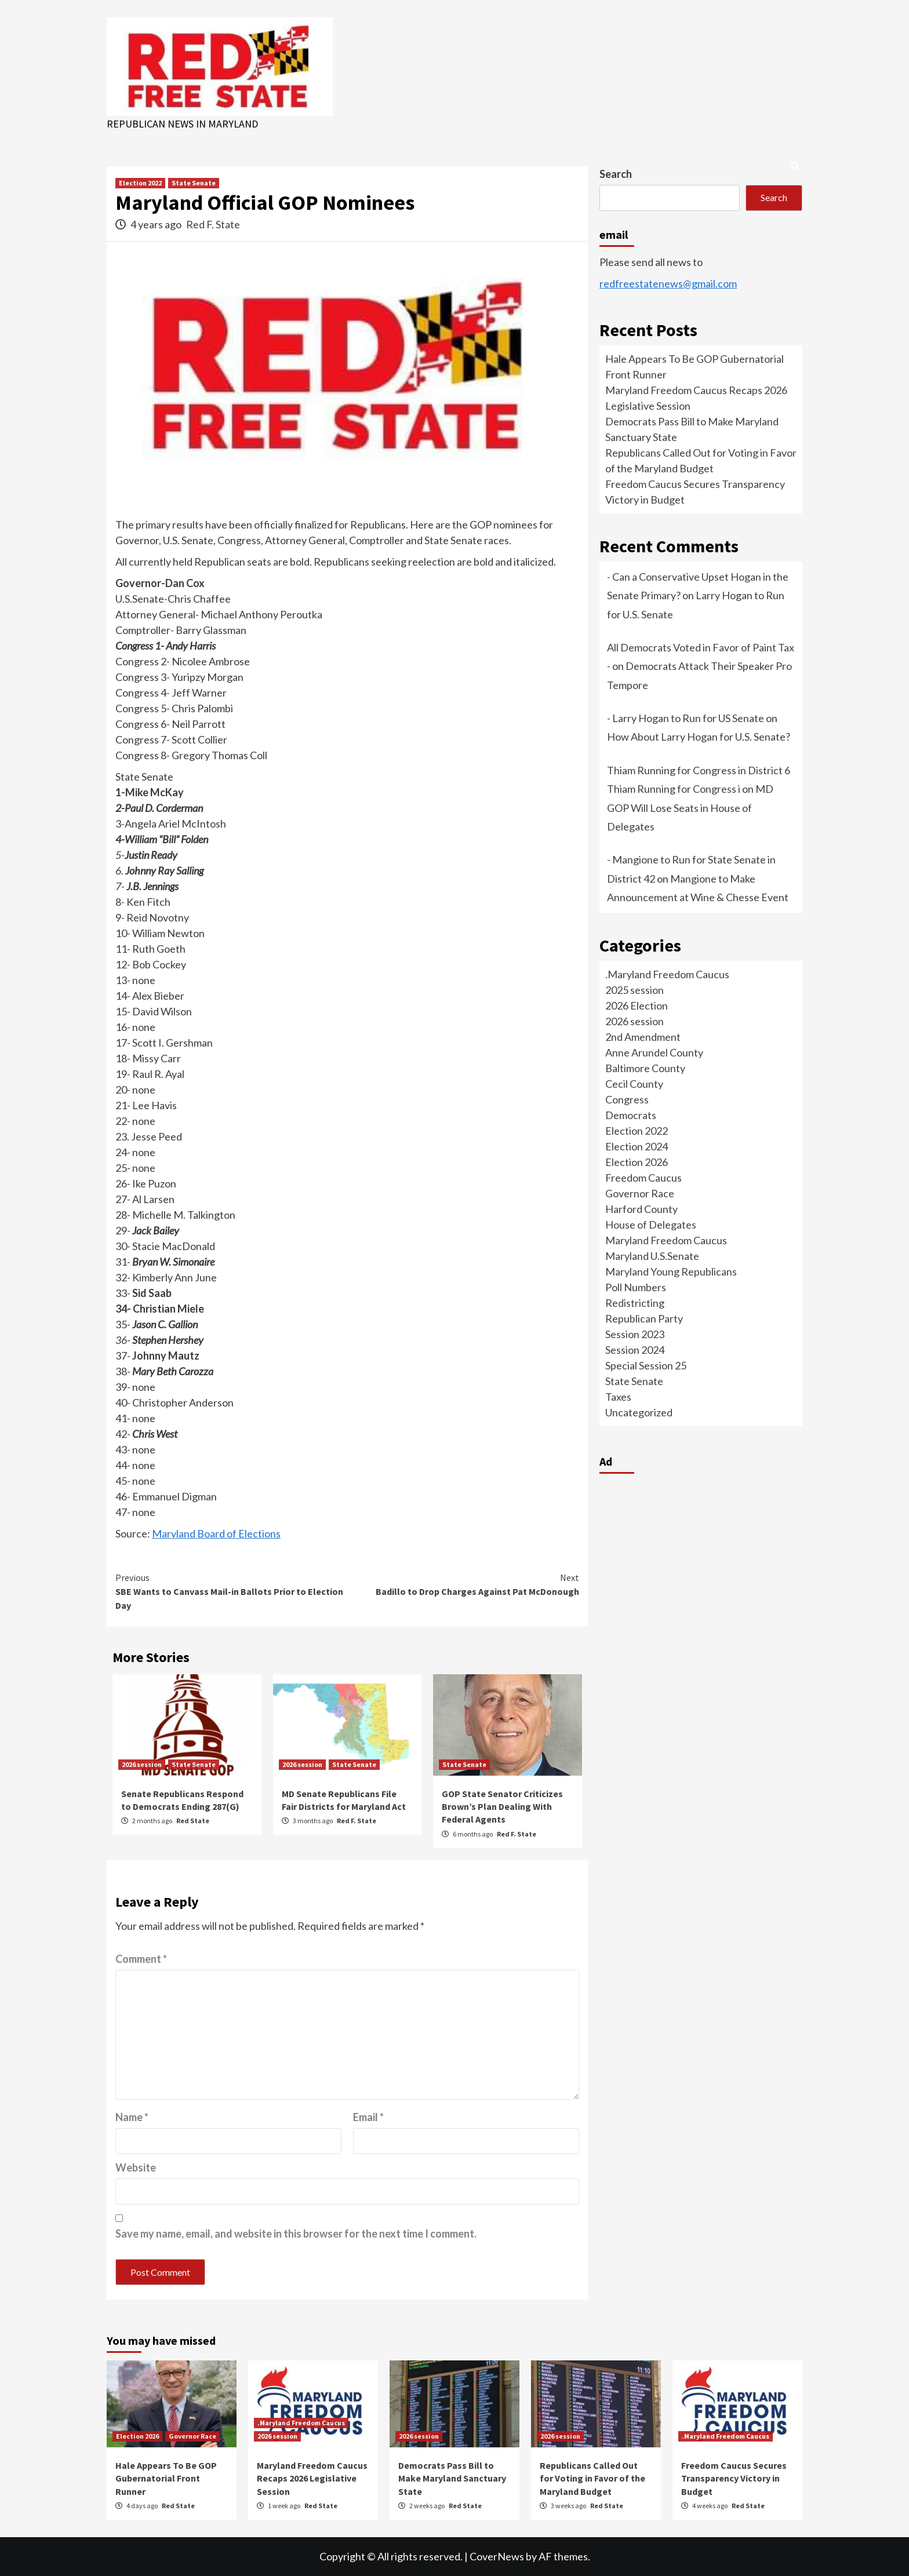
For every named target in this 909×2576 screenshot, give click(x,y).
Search (615, 173)
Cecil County (634, 1083)
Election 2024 (636, 1146)
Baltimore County (645, 1068)
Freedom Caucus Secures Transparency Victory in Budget (734, 2478)
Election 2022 (140, 182)
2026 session (142, 1764)
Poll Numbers (635, 1287)
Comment (141, 1958)
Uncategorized (638, 1412)
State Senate (194, 182)
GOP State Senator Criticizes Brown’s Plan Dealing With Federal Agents (502, 1807)
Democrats (630, 1115)
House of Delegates (650, 1224)
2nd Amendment (643, 1036)
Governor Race (639, 1193)
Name (131, 2117)
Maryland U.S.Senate (652, 1255)
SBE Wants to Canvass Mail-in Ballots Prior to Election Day (231, 1591)
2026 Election (636, 1005)
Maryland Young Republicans (671, 1271)
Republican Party (644, 1318)
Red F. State (213, 224)
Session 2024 (634, 1349)
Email (368, 2117)
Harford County (641, 1209)
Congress (627, 1099)
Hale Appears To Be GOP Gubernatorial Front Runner (166, 2478)
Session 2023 (634, 1334)
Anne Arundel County (654, 1052)
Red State (192, 1820)
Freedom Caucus (643, 1177)
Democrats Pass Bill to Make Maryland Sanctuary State (452, 2478)
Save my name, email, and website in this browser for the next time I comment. (296, 2233)
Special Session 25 (645, 1365)
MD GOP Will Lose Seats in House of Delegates (690, 807)
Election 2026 (636, 1162)
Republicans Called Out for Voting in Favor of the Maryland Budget (592, 2478)
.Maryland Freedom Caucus (667, 974)
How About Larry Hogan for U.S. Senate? (698, 736)
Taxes (618, 1396)
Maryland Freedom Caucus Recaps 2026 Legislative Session (312, 2478)
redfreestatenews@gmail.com (668, 283)
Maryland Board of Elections (216, 1533)
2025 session (634, 989)
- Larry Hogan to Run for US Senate (685, 718)
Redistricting (634, 1302)
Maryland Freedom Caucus (666, 1240)
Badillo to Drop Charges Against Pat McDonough (463, 1584)
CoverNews (497, 2556)
